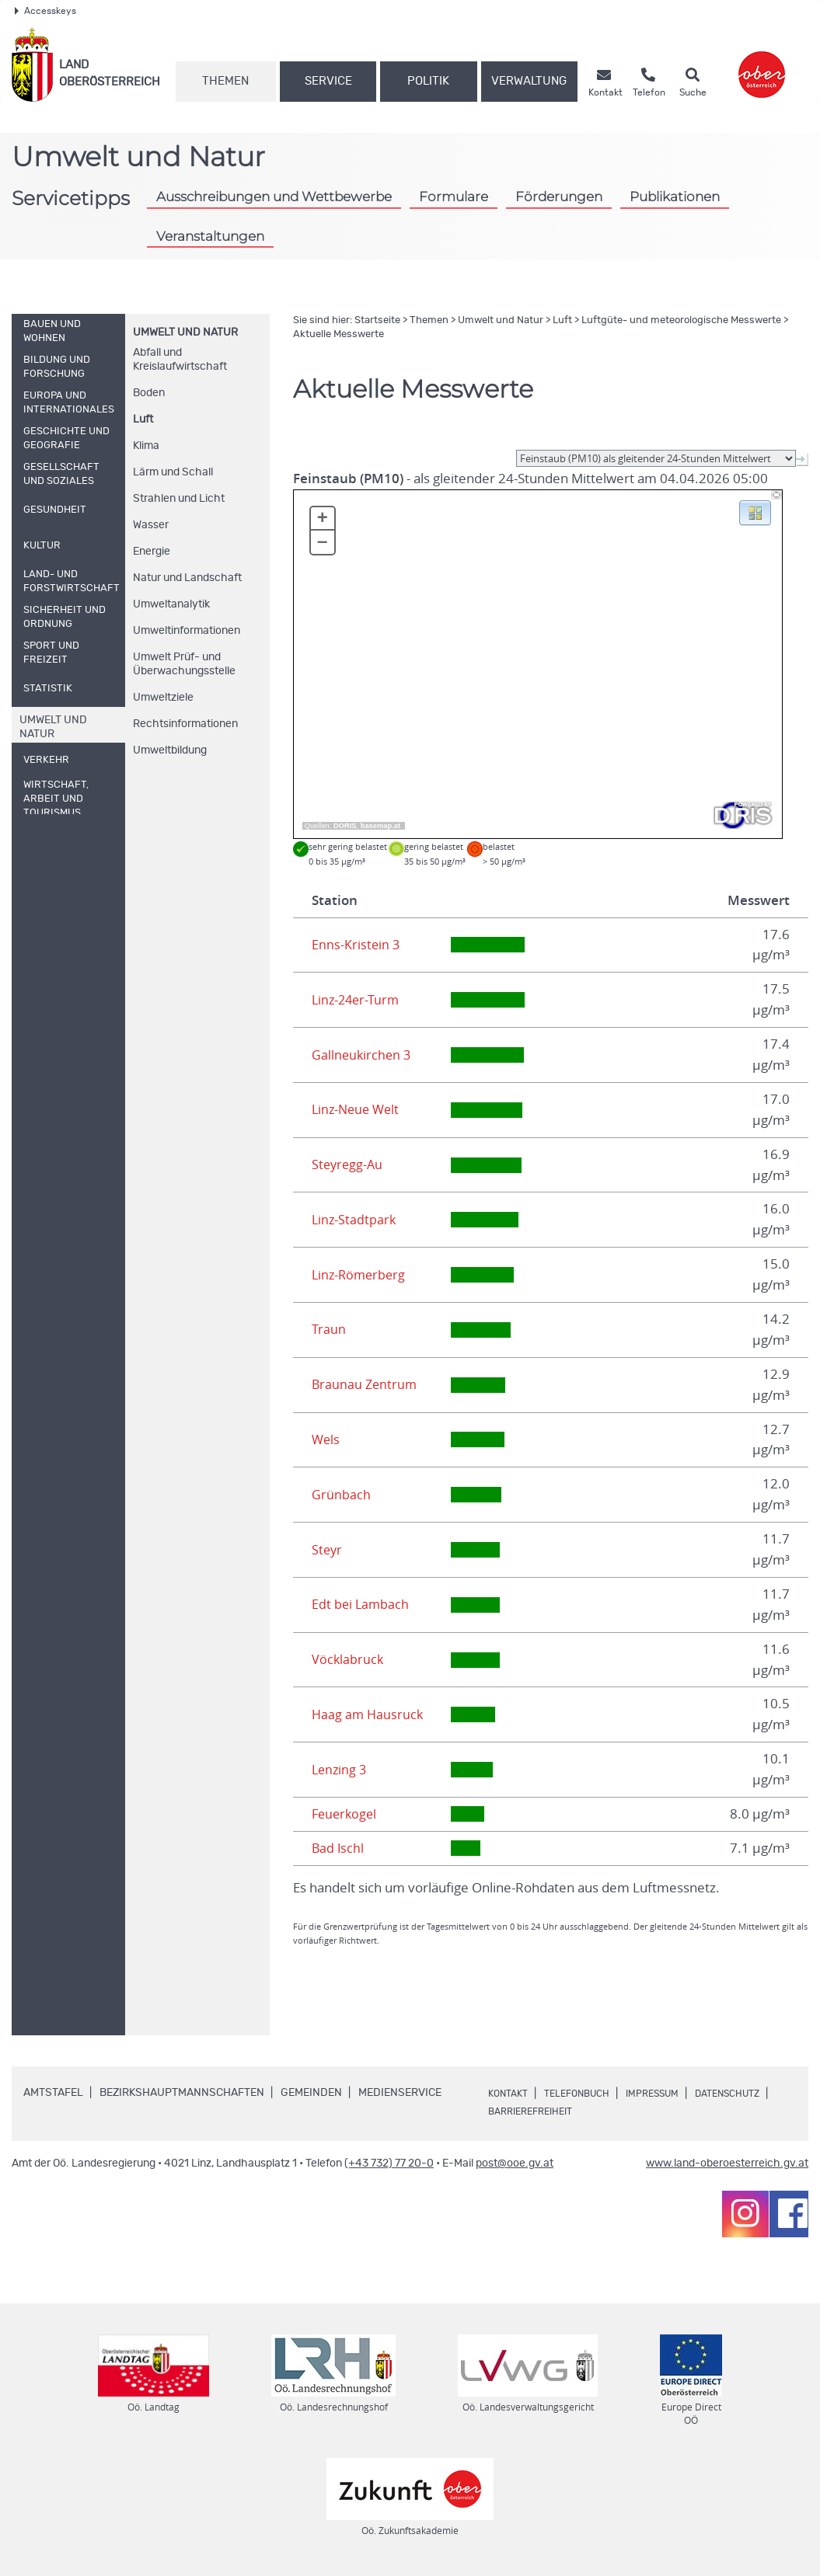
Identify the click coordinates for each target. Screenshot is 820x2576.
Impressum (672, 2093)
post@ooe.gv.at (514, 2163)
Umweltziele (163, 697)
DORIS (345, 826)
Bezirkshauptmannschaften (181, 2092)
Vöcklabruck (348, 1659)
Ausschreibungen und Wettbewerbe (274, 196)
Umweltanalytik (171, 604)
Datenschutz (526, 2111)
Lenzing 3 (340, 1769)
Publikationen (675, 196)
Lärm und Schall (173, 472)
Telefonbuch (587, 2093)
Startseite (377, 320)
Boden (149, 393)
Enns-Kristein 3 (356, 944)
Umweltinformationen (186, 630)
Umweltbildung (170, 750)
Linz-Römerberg (361, 1274)
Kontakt (510, 2093)
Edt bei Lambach (361, 1604)
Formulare (453, 196)
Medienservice (399, 2092)
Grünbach (341, 1494)
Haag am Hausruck (369, 1714)
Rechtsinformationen (185, 724)
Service (328, 81)
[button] (755, 512)
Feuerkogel (346, 1813)
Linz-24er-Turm (357, 999)
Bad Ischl (338, 1848)
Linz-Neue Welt (358, 1109)
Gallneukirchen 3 (362, 1054)
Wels (326, 1439)
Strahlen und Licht (179, 498)
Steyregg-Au (349, 1164)
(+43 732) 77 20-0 (389, 2163)
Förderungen (558, 196)
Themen (225, 81)
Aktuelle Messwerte (338, 334)
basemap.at (380, 826)
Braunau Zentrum (366, 1384)
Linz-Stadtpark (355, 1219)
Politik (428, 81)
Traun (329, 1329)
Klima (146, 445)
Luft (143, 419)
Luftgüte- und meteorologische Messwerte (681, 320)
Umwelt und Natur (185, 332)
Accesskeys (45, 11)
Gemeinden (311, 2092)
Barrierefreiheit (629, 2111)
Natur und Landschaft (187, 578)
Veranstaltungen (210, 236)
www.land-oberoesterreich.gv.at (727, 2163)
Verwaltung (529, 81)
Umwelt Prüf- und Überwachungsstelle (184, 664)
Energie (151, 551)
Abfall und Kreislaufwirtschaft (180, 359)
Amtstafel (53, 2092)
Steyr (328, 1549)
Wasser (151, 525)
